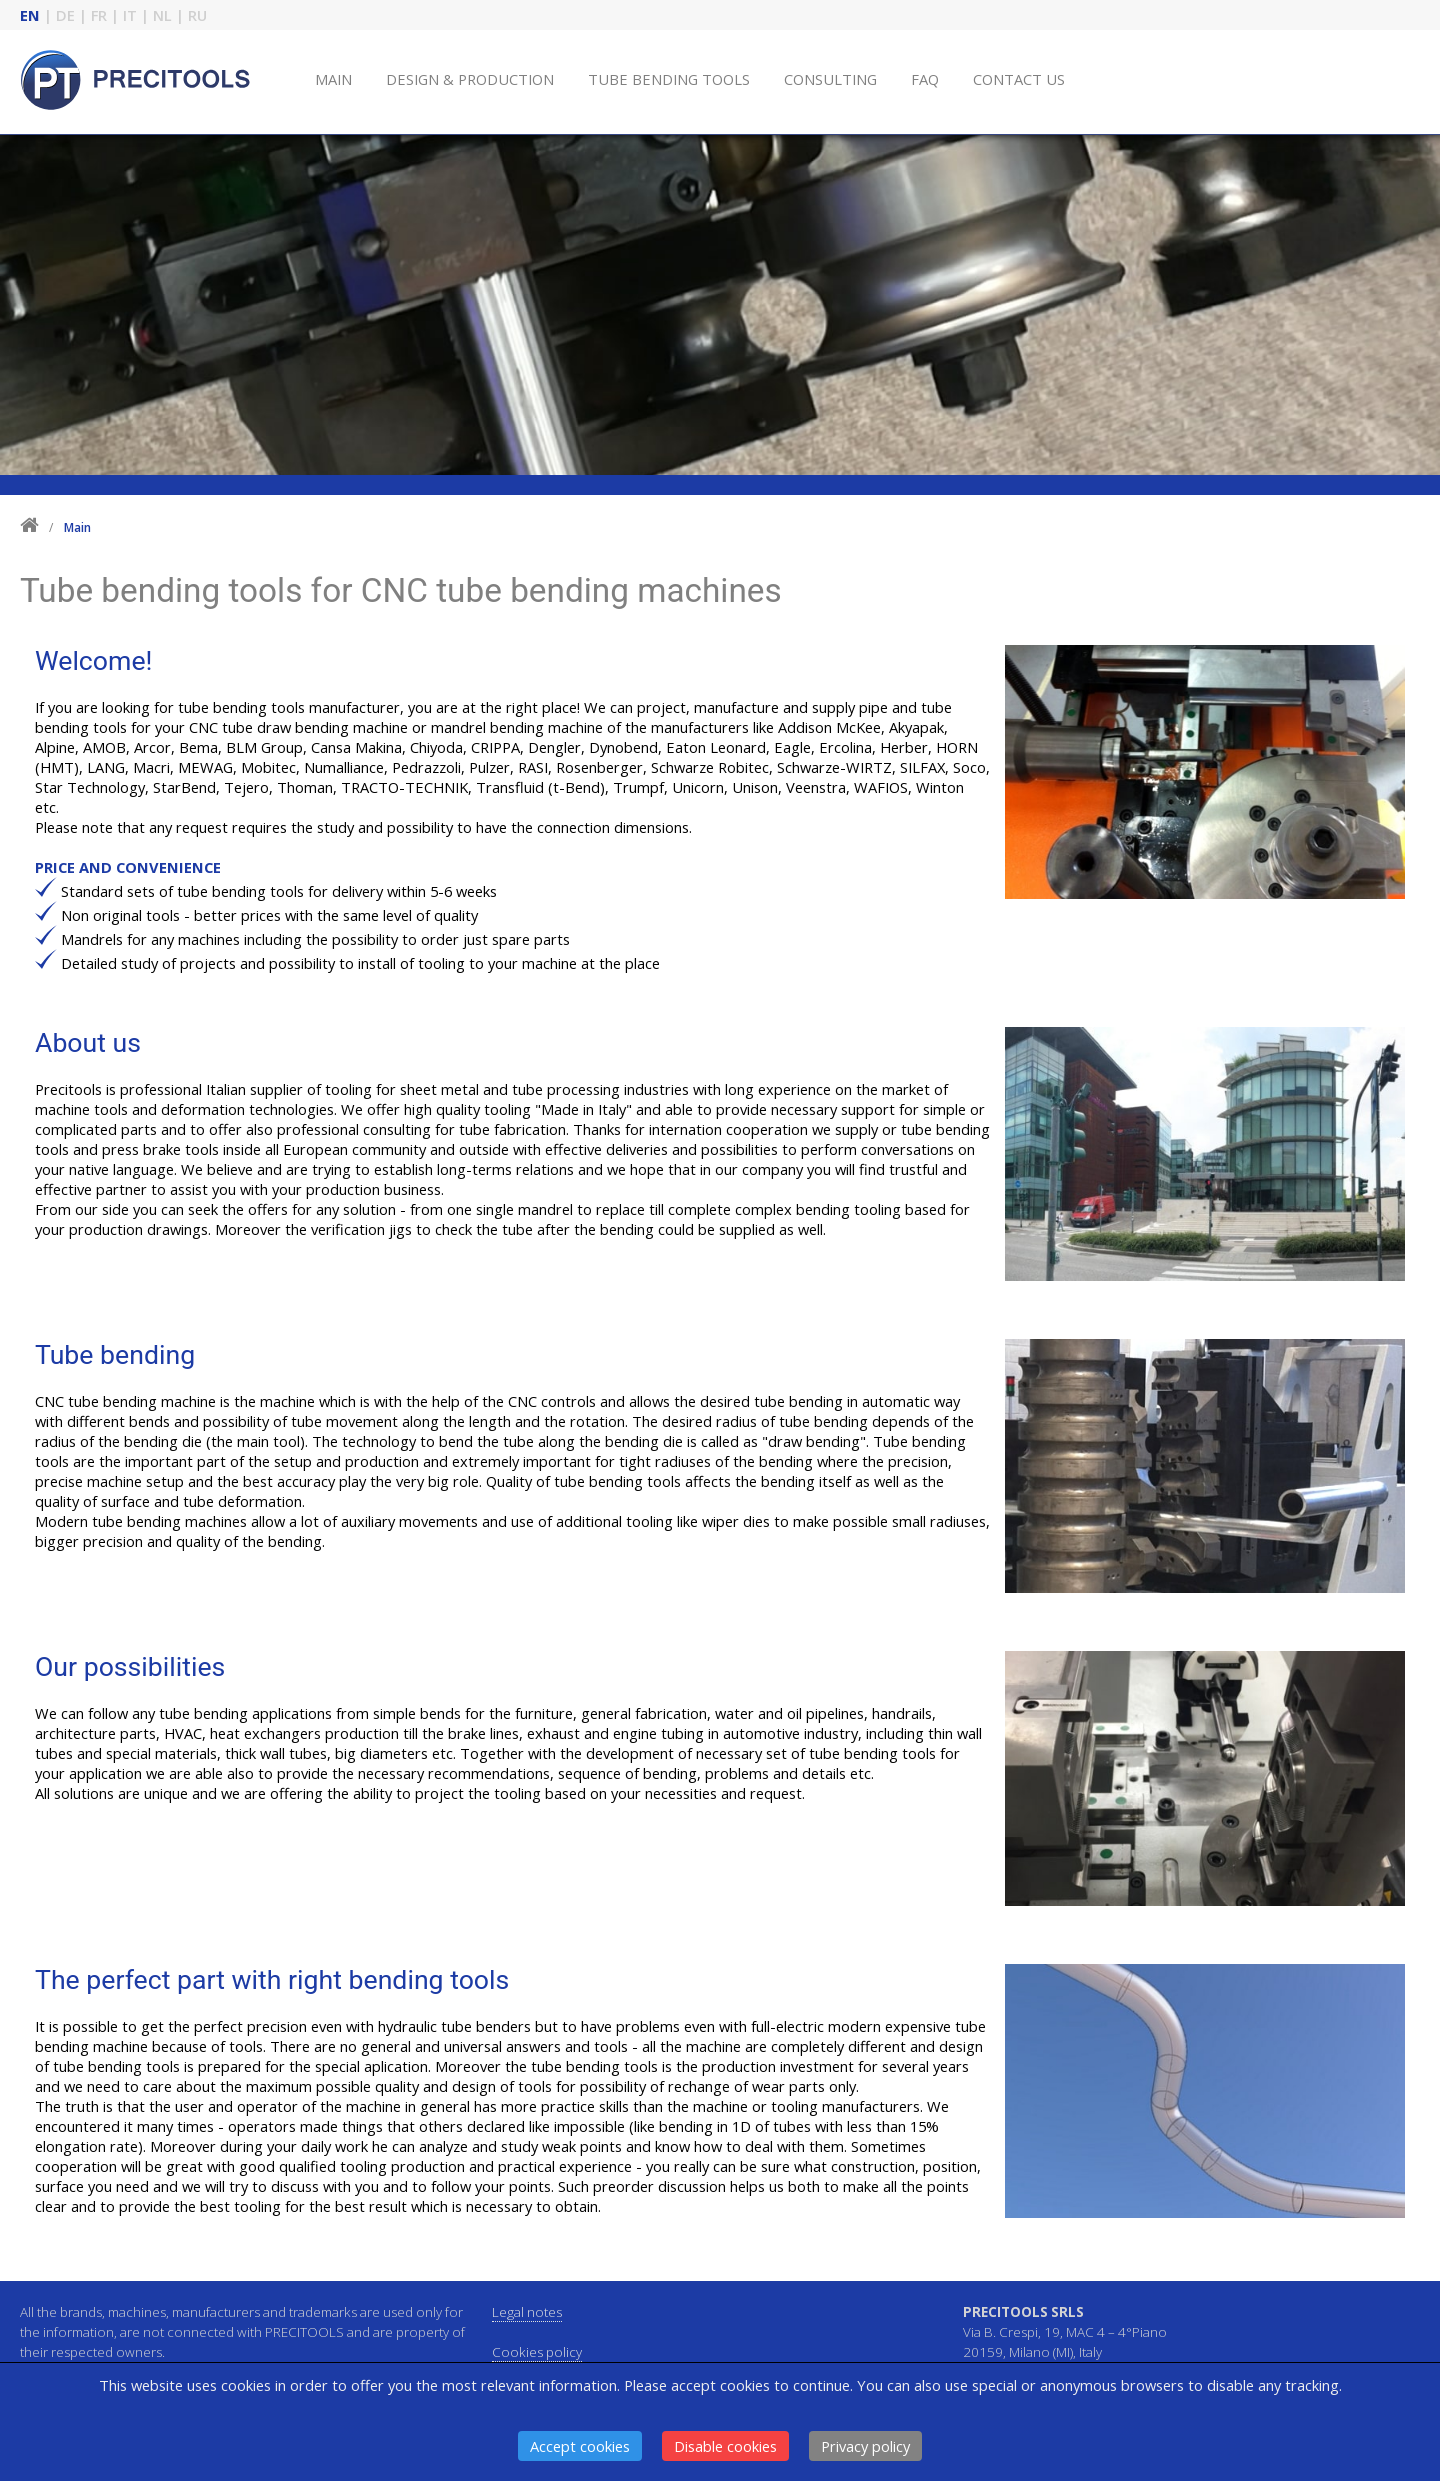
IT (130, 15)
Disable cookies (725, 2446)
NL (162, 15)
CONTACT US (1019, 79)
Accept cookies (580, 2446)
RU (197, 15)
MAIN (333, 79)
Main (77, 527)
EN (30, 15)
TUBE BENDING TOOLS (669, 79)
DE (65, 15)
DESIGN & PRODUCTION (470, 79)
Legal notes (527, 2312)
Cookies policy (537, 2352)
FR (99, 15)
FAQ (925, 79)
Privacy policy (865, 2446)
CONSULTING (830, 79)
